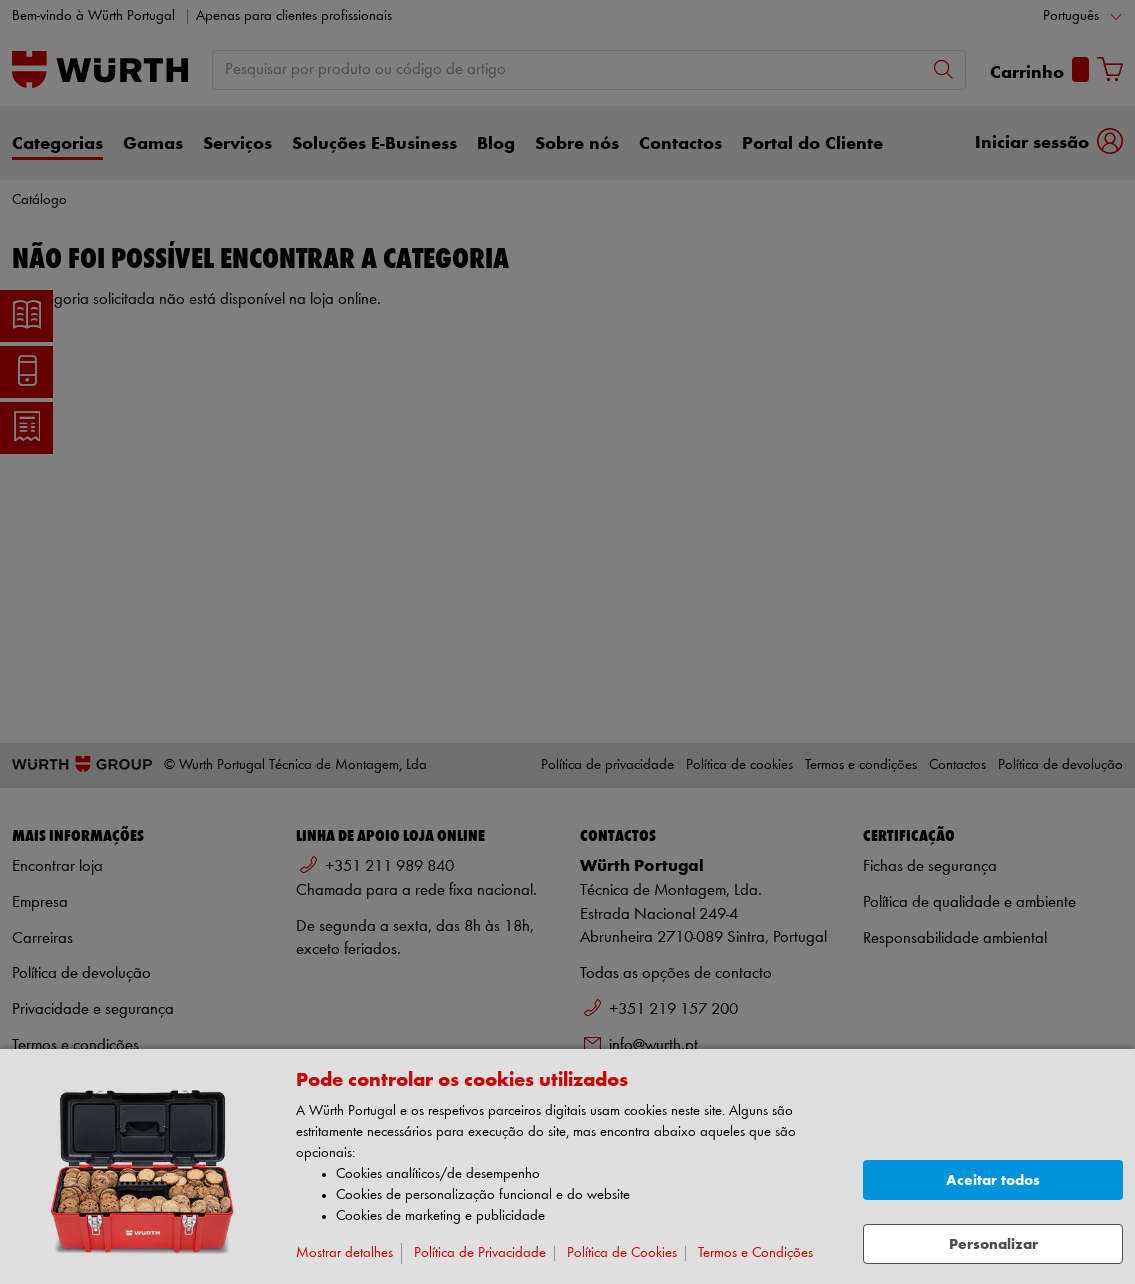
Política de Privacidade (480, 1253)
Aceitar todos (993, 1180)
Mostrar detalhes (344, 1253)
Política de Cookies (622, 1253)
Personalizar (993, 1244)
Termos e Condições (755, 1253)
